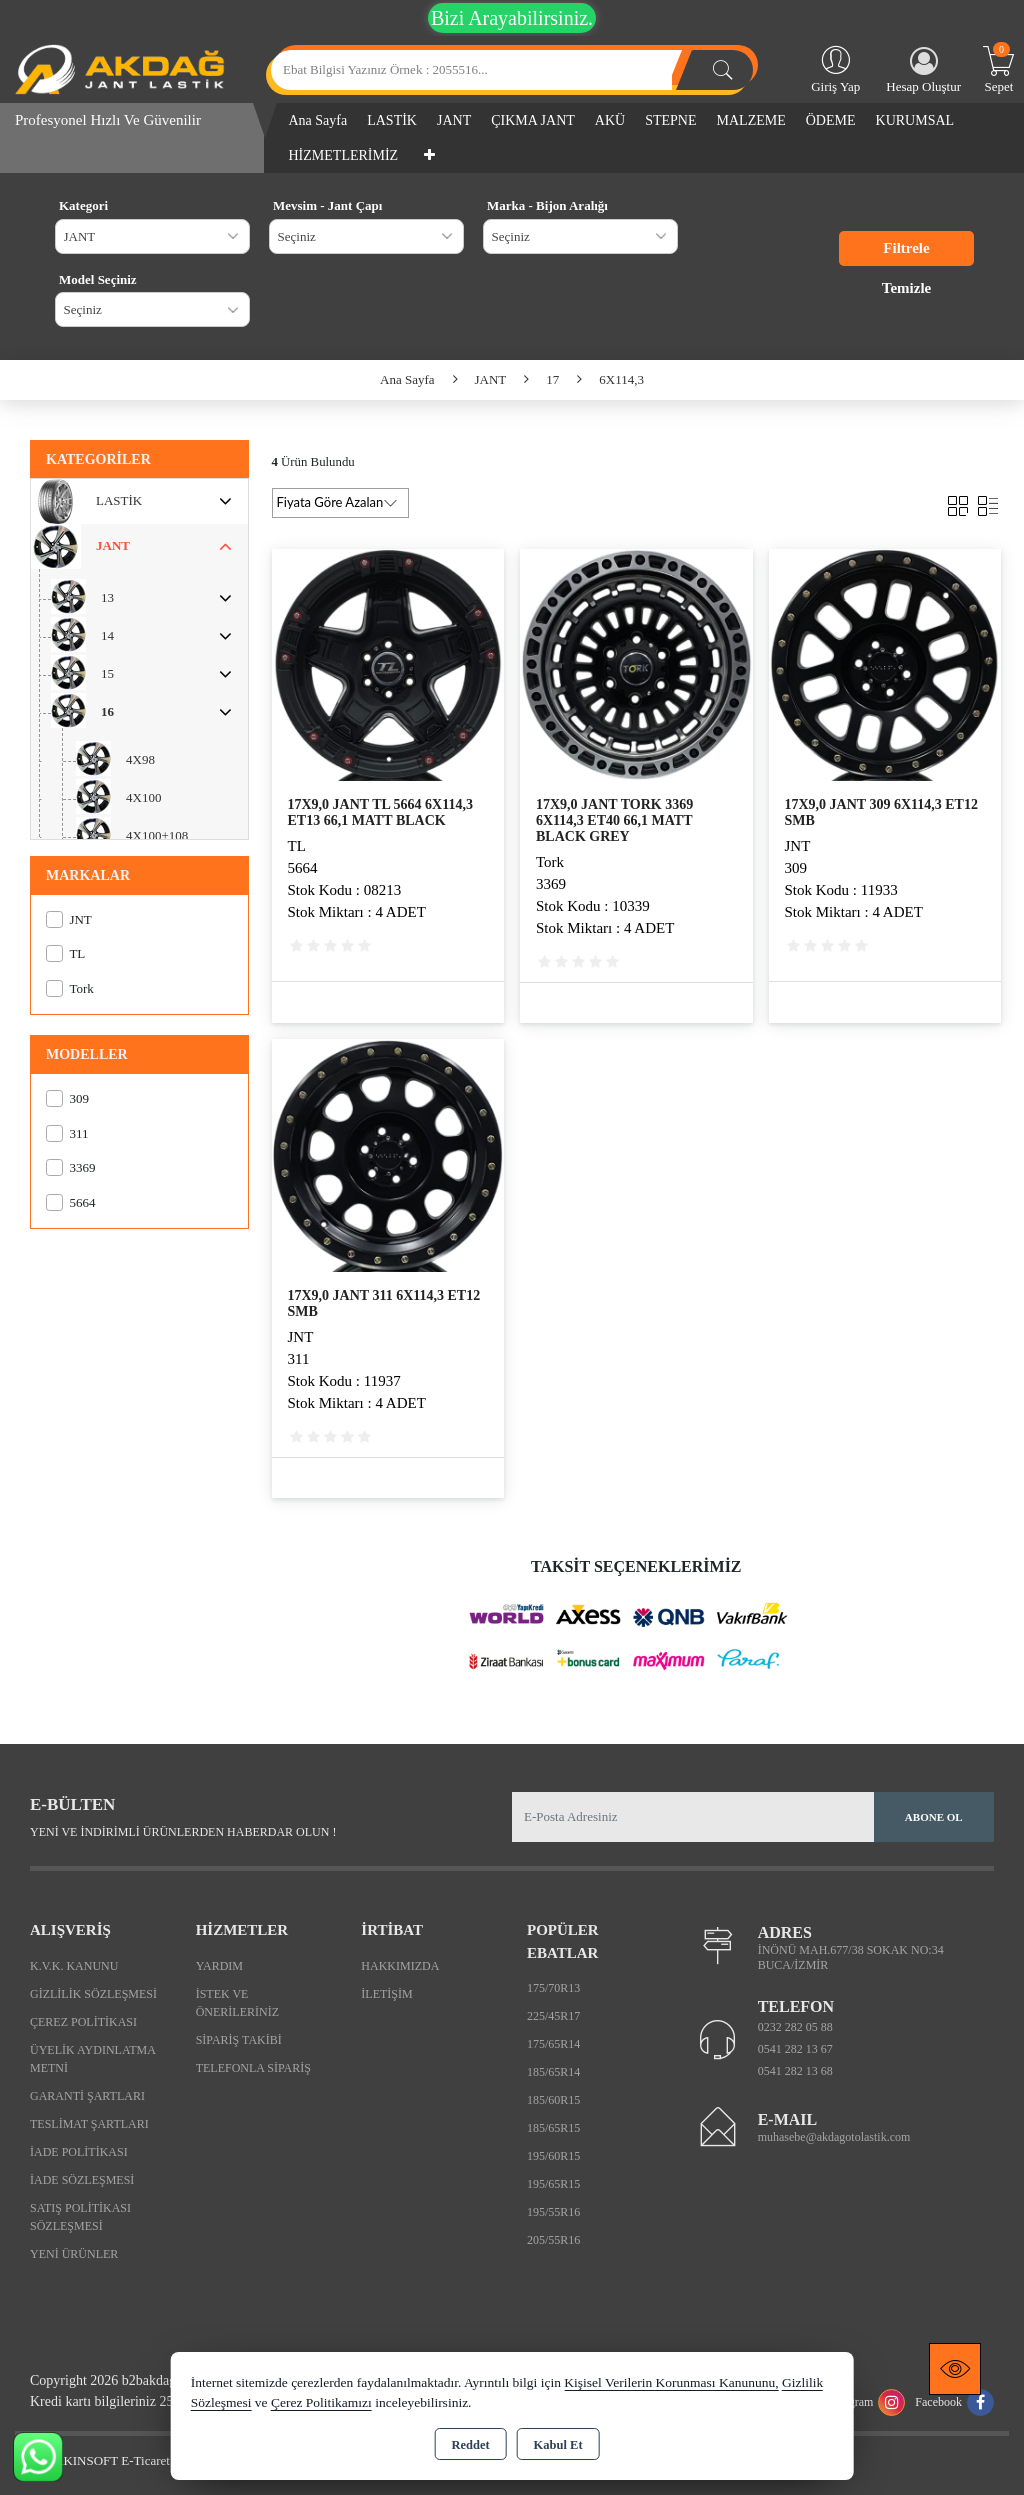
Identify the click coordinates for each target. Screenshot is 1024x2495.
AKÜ (610, 120)
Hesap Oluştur (923, 70)
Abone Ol (934, 1817)
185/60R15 (553, 2100)
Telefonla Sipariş (253, 2068)
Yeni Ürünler (74, 2254)
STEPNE (670, 120)
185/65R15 (553, 2128)
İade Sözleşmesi (82, 2180)
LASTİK (392, 120)
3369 (70, 1167)
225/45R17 (553, 2016)
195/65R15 (553, 2184)
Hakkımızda (400, 1966)
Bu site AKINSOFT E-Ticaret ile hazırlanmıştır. (139, 2460)
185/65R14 (553, 2072)
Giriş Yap (835, 68)
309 (67, 1098)
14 (107, 635)
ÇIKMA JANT (533, 120)
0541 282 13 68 (795, 2071)
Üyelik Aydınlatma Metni (92, 2059)
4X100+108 (157, 835)
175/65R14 (553, 2044)
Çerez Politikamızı (321, 2402)
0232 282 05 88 (795, 2027)
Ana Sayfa (318, 120)
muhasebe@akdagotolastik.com (834, 2137)
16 (107, 711)
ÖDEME (831, 120)
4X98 (140, 759)
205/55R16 (553, 2240)
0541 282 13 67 (795, 2049)
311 (67, 1133)
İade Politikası (79, 2152)
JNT (69, 919)
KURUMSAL (915, 120)
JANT (454, 120)
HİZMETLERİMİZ (344, 155)
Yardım (219, 1966)
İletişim (386, 1994)
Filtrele (906, 248)
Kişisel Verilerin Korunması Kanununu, (671, 2382)
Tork (70, 988)
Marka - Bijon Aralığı (547, 205)
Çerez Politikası (83, 2022)
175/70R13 (553, 1988)
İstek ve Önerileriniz (237, 2003)
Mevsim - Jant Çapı (327, 205)
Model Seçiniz (98, 279)
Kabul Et (558, 2445)
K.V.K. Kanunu (74, 1966)
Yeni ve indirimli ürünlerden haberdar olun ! (183, 1832)
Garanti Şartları (87, 2096)
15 (107, 673)
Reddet (470, 2445)
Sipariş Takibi (239, 2040)
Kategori (83, 205)
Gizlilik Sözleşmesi (93, 1994)
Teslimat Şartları (89, 2124)
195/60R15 (553, 2156)
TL (65, 953)
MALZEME (751, 120)
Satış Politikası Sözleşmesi (80, 2217)
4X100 (143, 797)
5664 (70, 1202)
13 (107, 597)
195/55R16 (553, 2212)
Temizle (906, 288)
